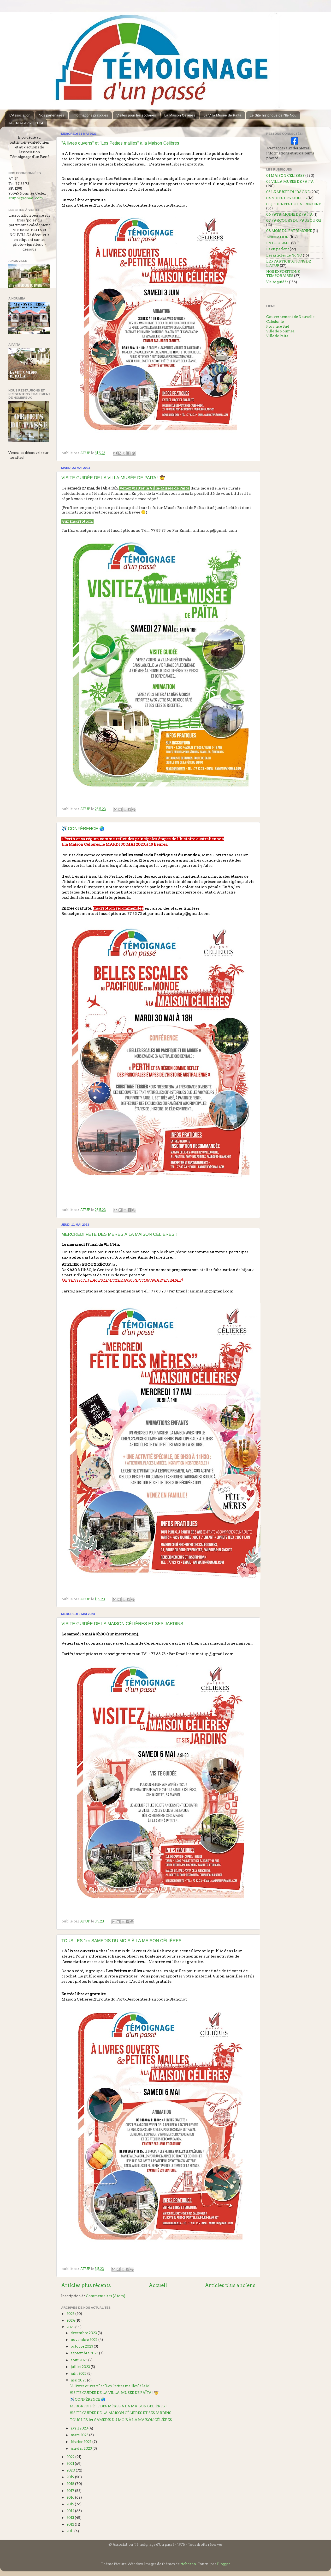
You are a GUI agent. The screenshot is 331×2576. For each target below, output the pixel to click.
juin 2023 (79, 2373)
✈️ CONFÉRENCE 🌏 (83, 828)
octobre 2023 (82, 2346)
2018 (70, 2484)
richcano (188, 2564)
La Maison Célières (179, 115)
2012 (70, 2524)
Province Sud (277, 326)
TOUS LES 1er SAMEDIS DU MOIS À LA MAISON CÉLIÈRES (121, 1940)
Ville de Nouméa (280, 331)
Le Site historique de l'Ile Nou (273, 115)
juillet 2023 (81, 2367)
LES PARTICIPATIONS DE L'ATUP (288, 263)
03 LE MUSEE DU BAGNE (288, 192)
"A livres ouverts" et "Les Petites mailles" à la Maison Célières (120, 143)
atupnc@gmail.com (25, 198)
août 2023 (79, 2360)
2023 (70, 2327)
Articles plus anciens (230, 2285)
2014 (70, 2511)
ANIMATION (277, 237)
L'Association (19, 115)
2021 (70, 2463)
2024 (71, 2320)
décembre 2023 (84, 2333)
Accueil (158, 2285)
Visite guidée (277, 282)
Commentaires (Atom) (105, 2296)
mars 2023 (80, 2435)
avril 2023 (80, 2428)
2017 (70, 2491)
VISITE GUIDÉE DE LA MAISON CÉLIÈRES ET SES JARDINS (122, 1623)
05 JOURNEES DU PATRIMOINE (293, 204)
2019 (70, 2477)
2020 (71, 2470)
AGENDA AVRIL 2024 (25, 123)
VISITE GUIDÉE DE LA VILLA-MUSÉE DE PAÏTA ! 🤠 (113, 477)
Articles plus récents (86, 2285)
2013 (70, 2517)
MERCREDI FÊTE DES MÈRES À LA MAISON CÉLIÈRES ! (119, 1234)
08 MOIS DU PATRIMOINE (289, 231)
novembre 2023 (84, 2339)
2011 (70, 2531)
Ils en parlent (277, 249)
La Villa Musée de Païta (222, 115)
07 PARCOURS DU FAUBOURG (293, 220)
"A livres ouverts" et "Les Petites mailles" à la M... (111, 2386)
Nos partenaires (51, 115)
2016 (70, 2497)
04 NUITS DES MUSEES (286, 198)
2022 (70, 2457)
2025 (70, 2314)
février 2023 (81, 2442)
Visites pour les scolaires (136, 115)
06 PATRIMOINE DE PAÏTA (289, 214)
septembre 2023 (85, 2353)
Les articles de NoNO (284, 255)
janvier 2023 (82, 2448)
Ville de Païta (277, 336)
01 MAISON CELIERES (285, 175)
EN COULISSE (278, 243)
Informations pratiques (90, 115)
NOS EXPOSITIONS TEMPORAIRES (283, 273)
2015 (70, 2504)
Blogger (223, 2564)
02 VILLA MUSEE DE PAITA (290, 181)
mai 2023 (79, 2380)
